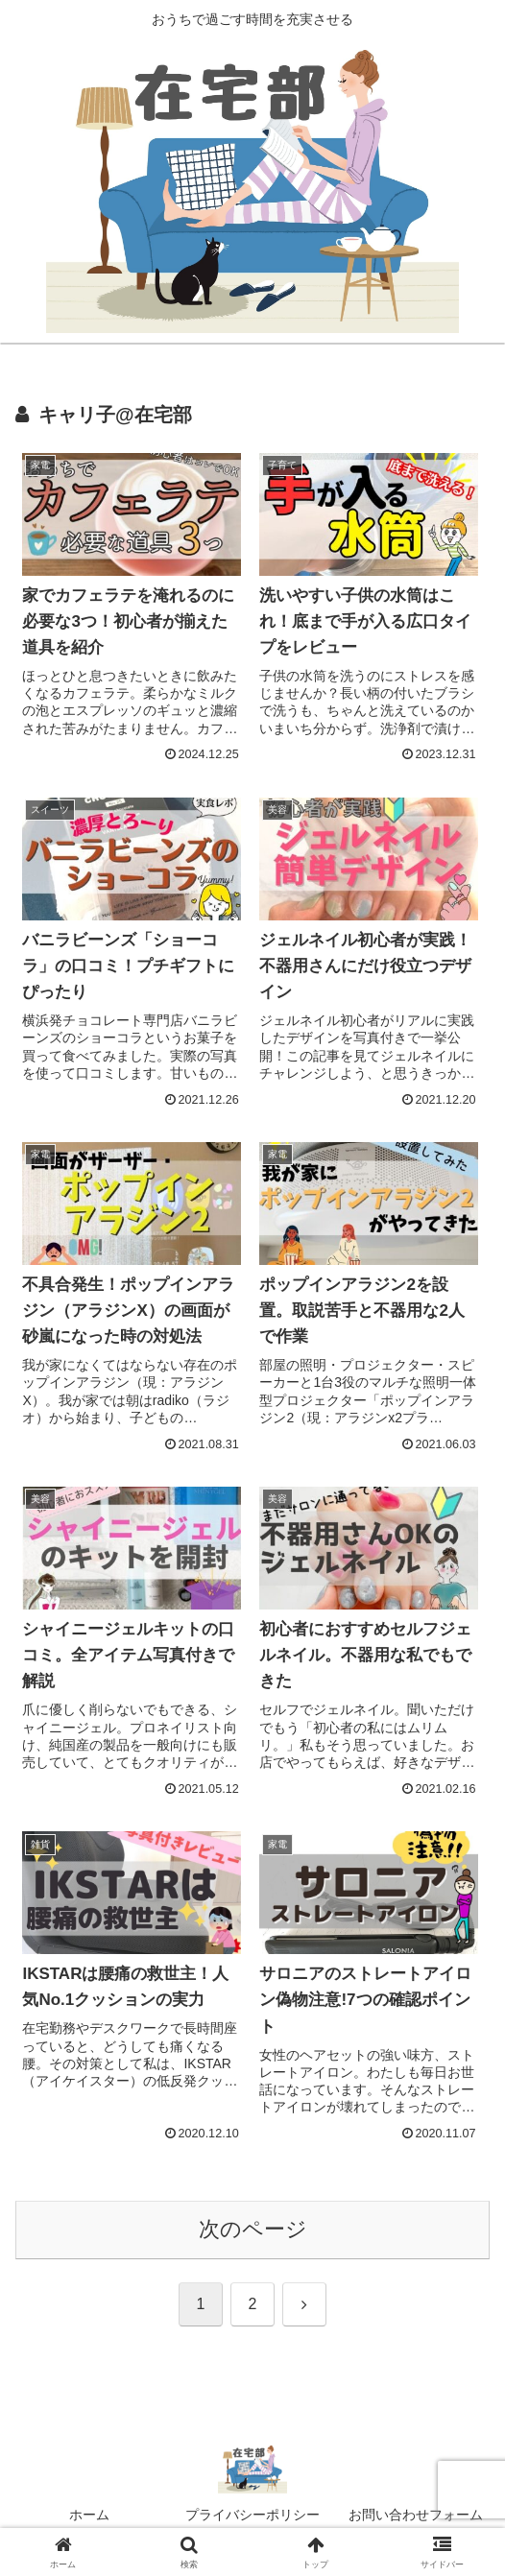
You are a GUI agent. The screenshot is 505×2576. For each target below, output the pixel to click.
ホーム (89, 2514)
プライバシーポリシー (252, 2514)
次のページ (253, 2229)
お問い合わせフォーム (416, 2514)
